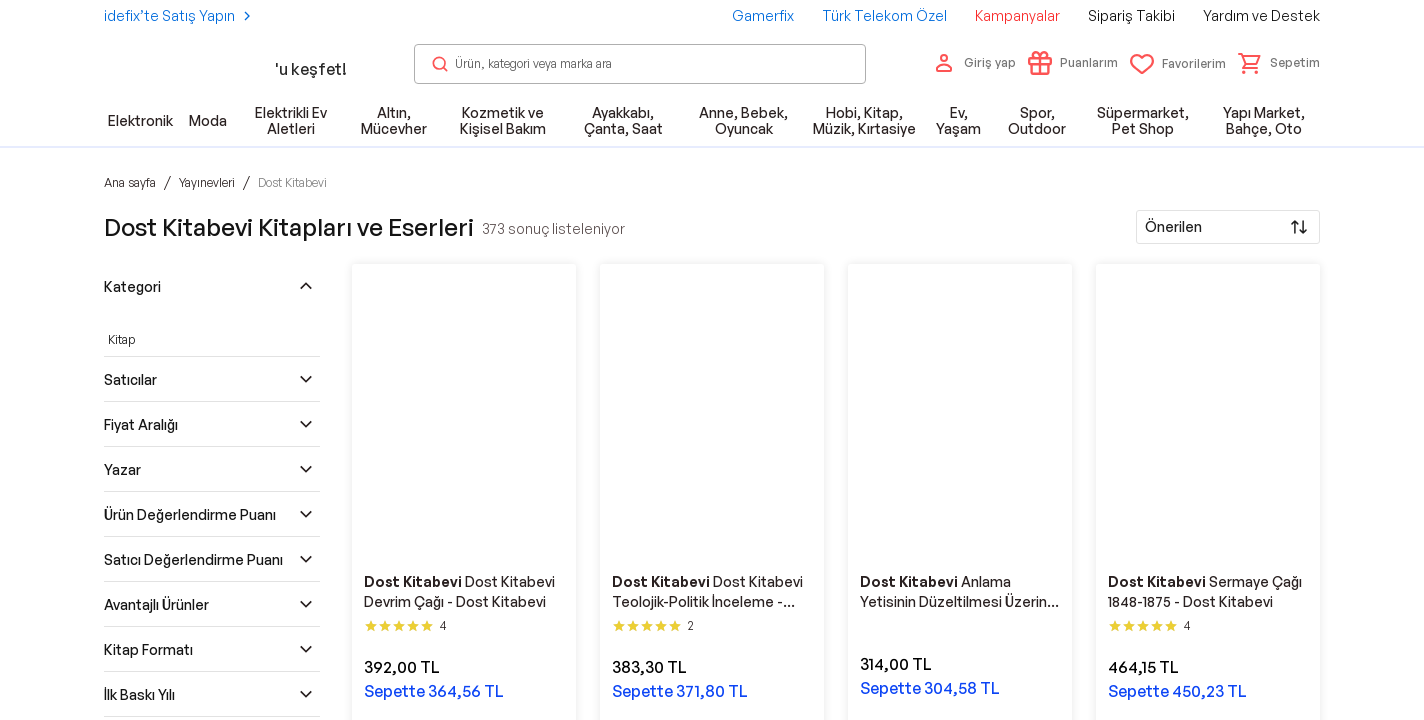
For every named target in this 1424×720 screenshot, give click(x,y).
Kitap (121, 339)
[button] (1279, 63)
